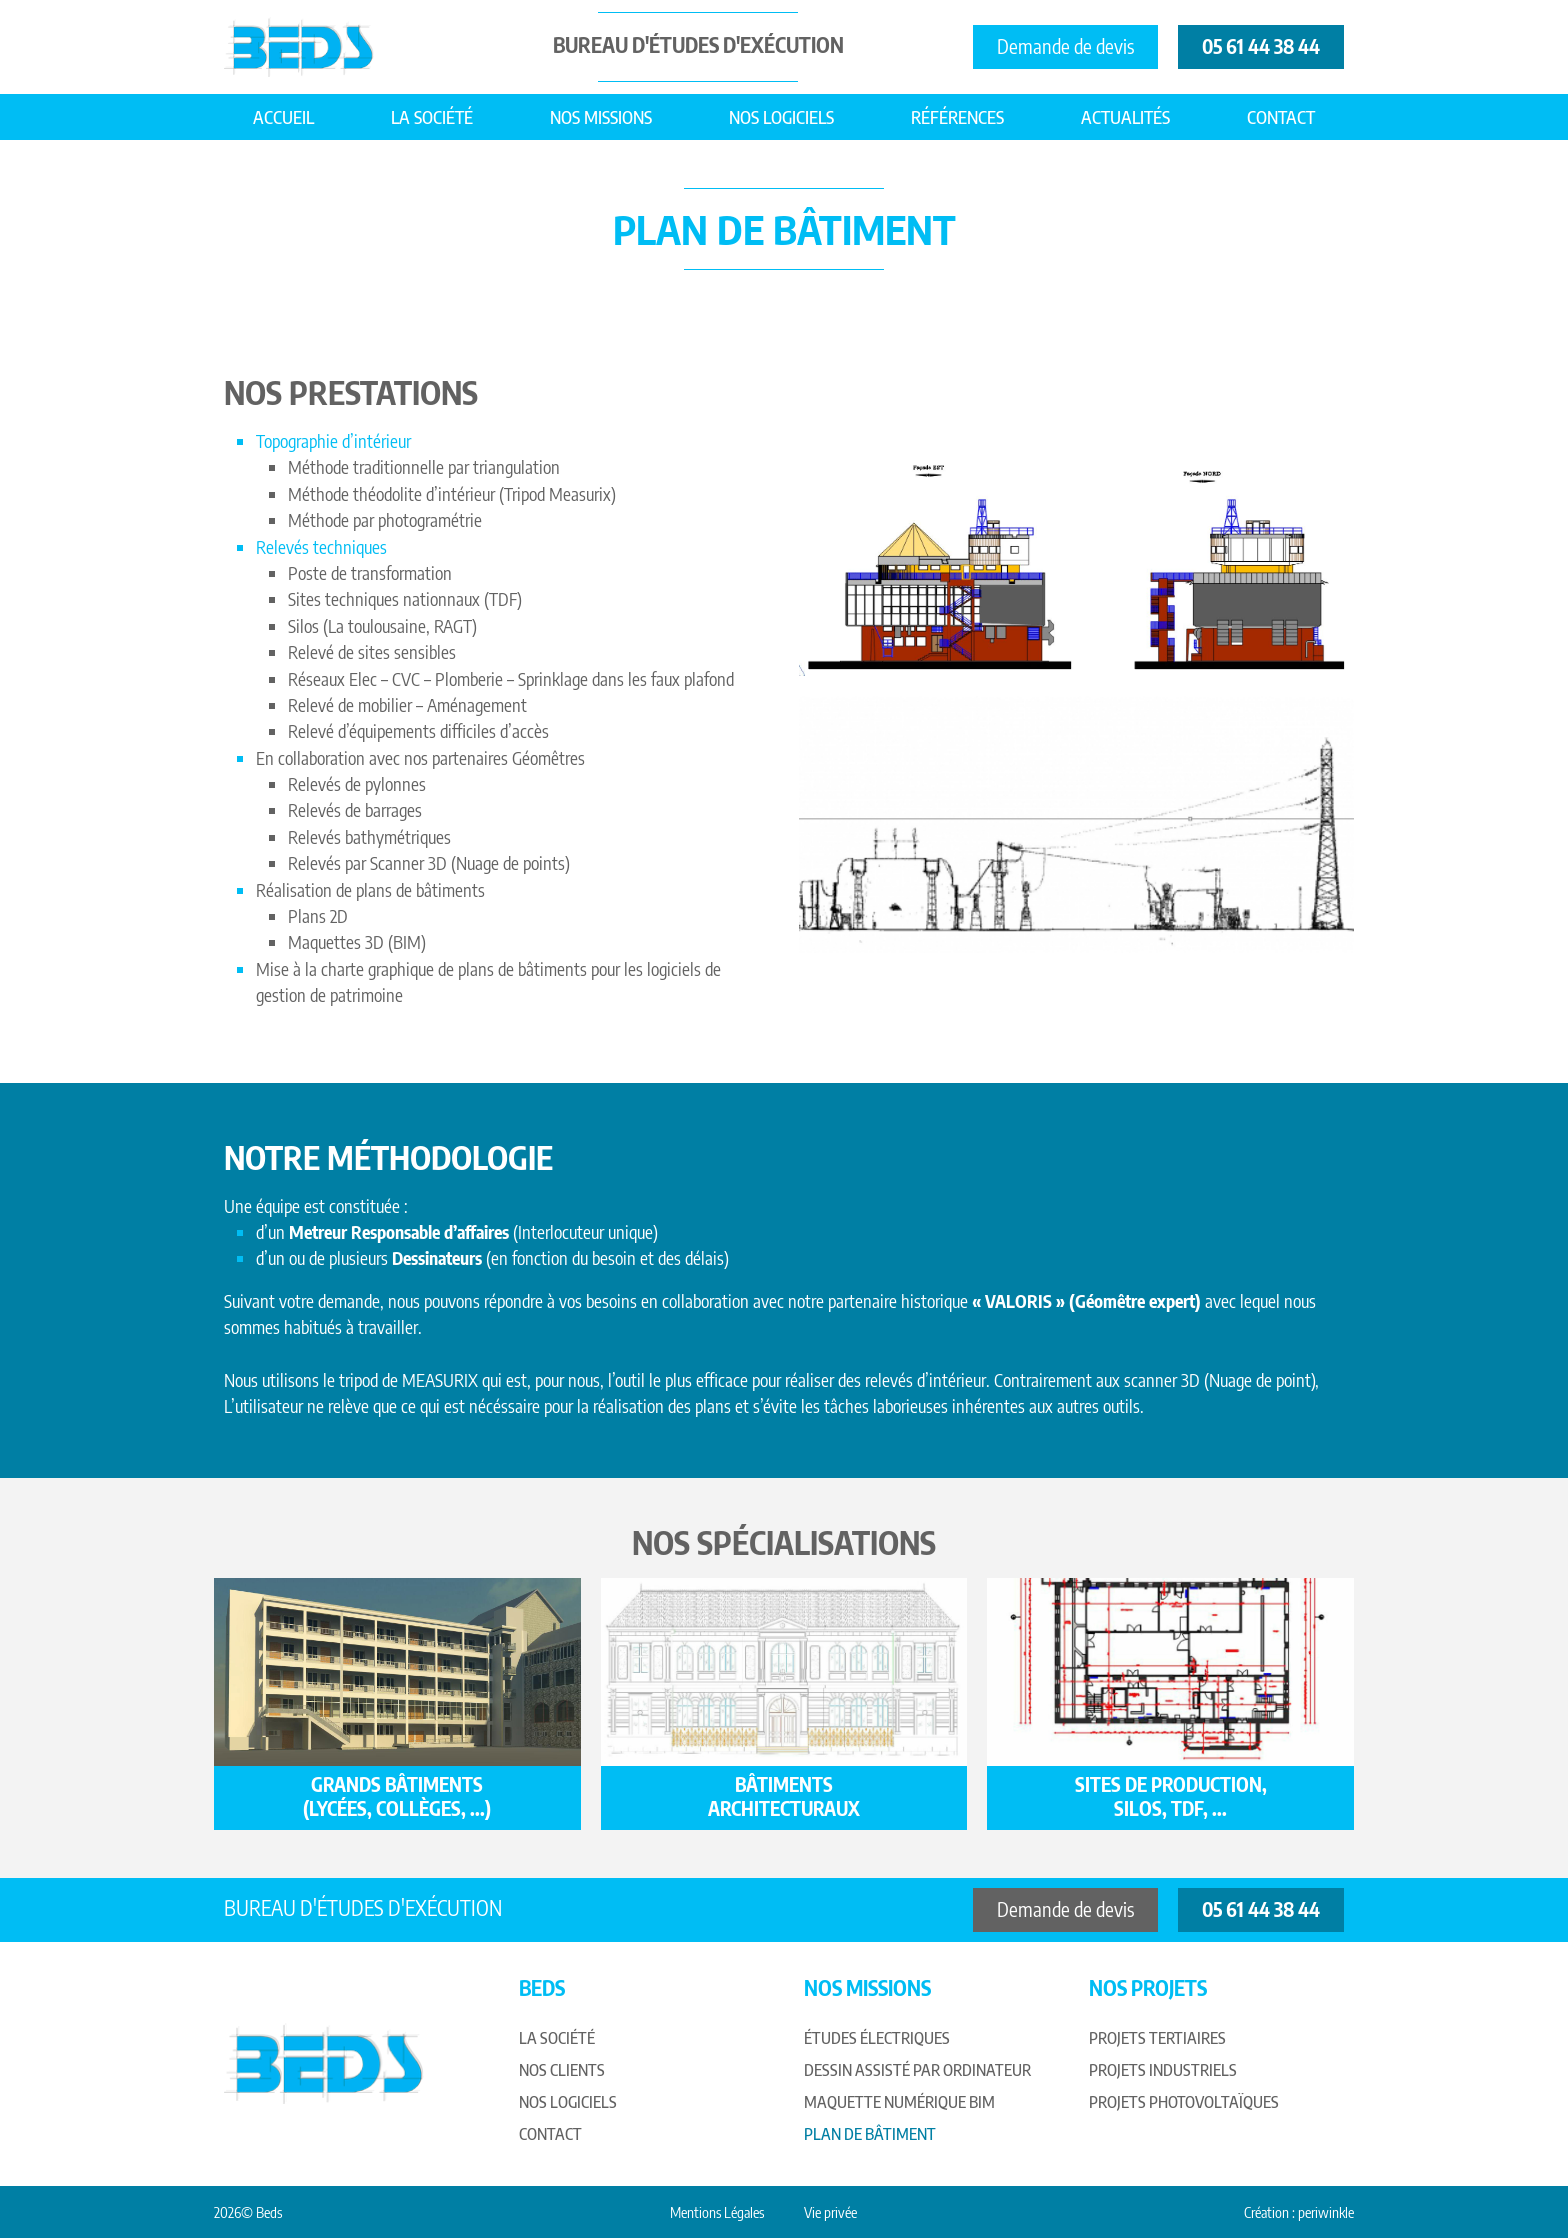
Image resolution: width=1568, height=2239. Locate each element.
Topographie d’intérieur (333, 441)
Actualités (1125, 117)
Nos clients (562, 2071)
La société (432, 117)
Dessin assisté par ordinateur (917, 2071)
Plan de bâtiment (870, 2135)
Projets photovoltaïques (1184, 2103)
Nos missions (601, 117)
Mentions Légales (717, 2213)
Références (957, 117)
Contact (1281, 117)
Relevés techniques (321, 547)
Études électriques (877, 2039)
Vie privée (830, 2213)
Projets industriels (1163, 2071)
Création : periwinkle (1299, 2213)
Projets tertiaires (1157, 2039)
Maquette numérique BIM (899, 2103)
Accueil (283, 117)
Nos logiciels (781, 117)
